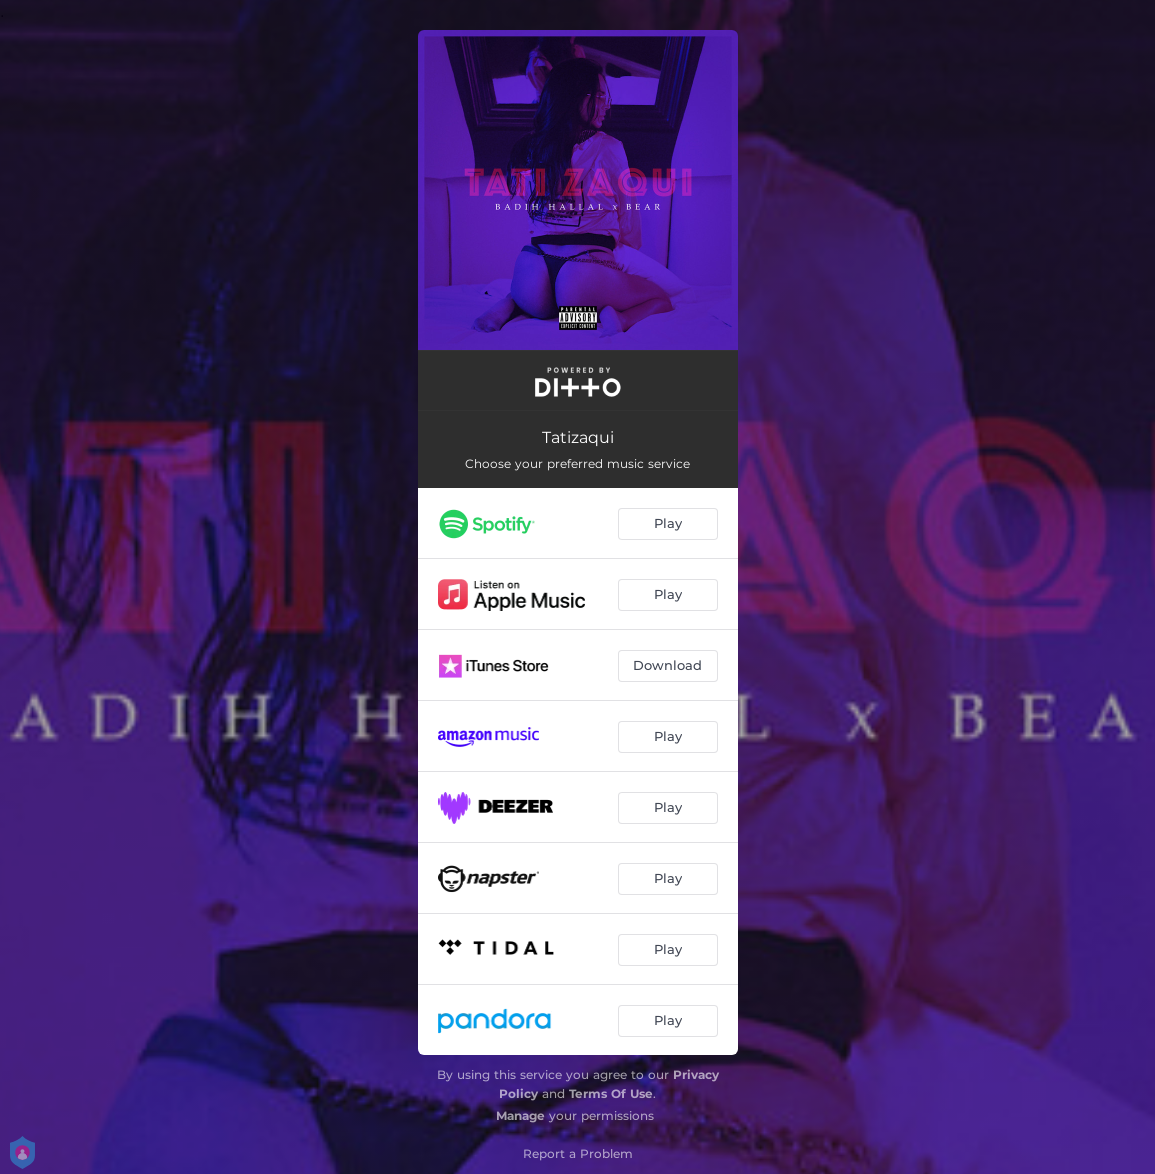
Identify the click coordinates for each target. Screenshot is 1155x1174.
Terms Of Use (611, 1093)
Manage (520, 1115)
